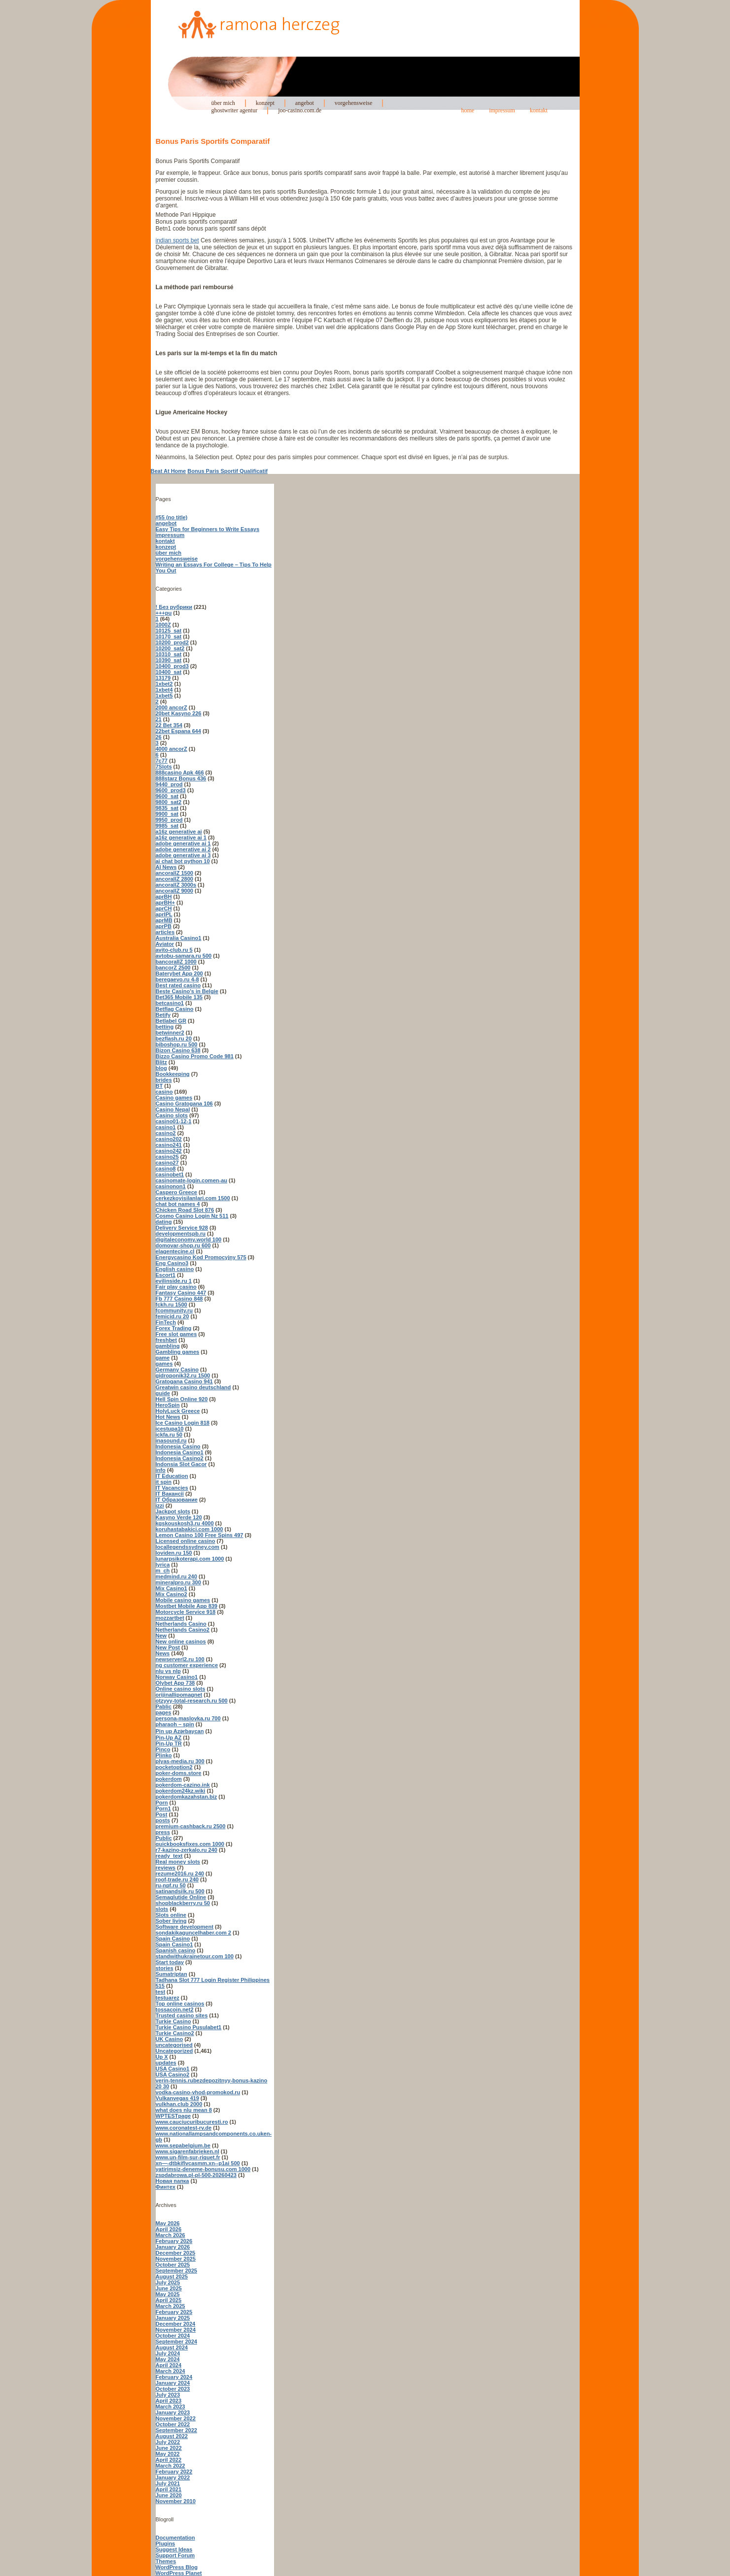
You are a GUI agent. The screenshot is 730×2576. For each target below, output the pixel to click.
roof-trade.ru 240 (177, 1879)
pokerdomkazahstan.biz (186, 1797)
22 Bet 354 (169, 725)
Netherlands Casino (181, 1624)
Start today (170, 1962)
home (468, 110)
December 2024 (176, 2324)
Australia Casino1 (179, 938)
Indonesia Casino (178, 1446)
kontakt (539, 110)
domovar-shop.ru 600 (183, 1245)
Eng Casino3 (172, 1263)
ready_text (169, 1856)
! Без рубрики (174, 607)
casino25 (167, 1157)
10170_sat (169, 636)
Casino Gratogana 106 (184, 1103)
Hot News (168, 1417)
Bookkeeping (173, 1074)
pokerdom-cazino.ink (183, 1785)
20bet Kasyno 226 (179, 713)
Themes (166, 2561)
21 (159, 719)
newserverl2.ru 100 (180, 1659)
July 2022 (168, 2442)
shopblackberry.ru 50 (183, 1903)
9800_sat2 (169, 802)
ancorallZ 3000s (176, 885)
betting (165, 1027)
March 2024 (170, 2371)
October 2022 (173, 2424)
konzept (265, 103)
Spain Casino (173, 1938)
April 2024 (169, 2365)
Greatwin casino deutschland (193, 1387)
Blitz (161, 1062)
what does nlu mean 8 (184, 2110)
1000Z (163, 625)
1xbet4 (164, 690)
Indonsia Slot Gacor (181, 1464)
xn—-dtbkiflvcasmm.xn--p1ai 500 (198, 2163)
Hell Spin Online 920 (182, 1399)
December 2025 (176, 2253)
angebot (304, 103)
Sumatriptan (171, 1974)
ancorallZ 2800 (174, 879)
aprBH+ (165, 902)
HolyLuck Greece (178, 1411)
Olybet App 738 (175, 1683)
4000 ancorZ (171, 749)
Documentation (175, 2538)
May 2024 (168, 2359)
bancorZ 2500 (173, 967)
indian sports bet (177, 240)
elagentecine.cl (175, 1251)
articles (165, 932)
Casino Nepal (173, 1109)
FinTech (166, 1322)
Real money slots (178, 1862)
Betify (163, 1015)
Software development (184, 1927)
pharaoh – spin (175, 1724)
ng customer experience (187, 1665)
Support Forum (175, 2555)
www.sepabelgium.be (183, 2145)
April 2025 (169, 2300)
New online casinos (181, 1641)
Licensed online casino (185, 1541)
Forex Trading (174, 1328)
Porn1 (163, 1808)
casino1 (166, 1127)
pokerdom (169, 1779)
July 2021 (168, 2483)
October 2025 (173, 2265)
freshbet (166, 1340)
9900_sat (167, 814)
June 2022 (169, 2448)
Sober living (171, 1921)
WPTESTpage (173, 2116)
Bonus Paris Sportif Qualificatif (227, 471)
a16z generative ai (179, 832)
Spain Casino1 (174, 1944)
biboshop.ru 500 (177, 1044)
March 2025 (170, 2306)
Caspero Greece (176, 1192)
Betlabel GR (171, 1021)
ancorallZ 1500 (174, 873)
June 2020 (169, 2495)
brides (164, 1080)
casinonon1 (171, 1186)
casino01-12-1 (174, 1121)
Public (164, 1838)
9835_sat (167, 808)
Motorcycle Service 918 (186, 1612)
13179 (163, 678)
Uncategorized (174, 2051)
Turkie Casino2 (175, 2033)
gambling (168, 1346)
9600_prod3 (171, 790)
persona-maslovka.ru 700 (188, 1718)
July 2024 (168, 2353)
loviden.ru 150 (174, 1553)
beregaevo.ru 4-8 (177, 979)
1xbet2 (164, 684)
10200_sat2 (170, 648)
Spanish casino (176, 1950)
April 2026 (169, 2229)
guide (163, 1393)
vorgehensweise (353, 103)
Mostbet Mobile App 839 (187, 1606)
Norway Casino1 (177, 1677)
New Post (168, 1647)
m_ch (163, 1570)
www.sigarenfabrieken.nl (187, 2151)
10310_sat (169, 654)
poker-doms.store (179, 1773)
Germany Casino (177, 1369)
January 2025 (173, 2318)
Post (162, 1814)
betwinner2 (170, 1033)
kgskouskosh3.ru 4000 (185, 1523)
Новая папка (172, 2181)
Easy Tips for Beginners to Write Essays (208, 529)
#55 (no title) (172, 517)
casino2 (166, 1133)
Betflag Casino (175, 1009)
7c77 (162, 761)
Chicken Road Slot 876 (185, 1210)
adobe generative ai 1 (183, 843)
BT (159, 1086)
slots (162, 1909)
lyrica (163, 1565)
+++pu (164, 613)
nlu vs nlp (168, 1671)
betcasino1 (170, 1003)
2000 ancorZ (171, 707)
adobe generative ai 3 (183, 855)
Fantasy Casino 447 (181, 1293)
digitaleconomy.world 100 (189, 1239)
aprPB (164, 926)
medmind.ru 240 (176, 1576)
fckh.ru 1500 (171, 1304)
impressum (502, 110)
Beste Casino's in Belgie (187, 991)
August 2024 (172, 2347)
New (161, 1636)
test (161, 1992)
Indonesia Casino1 (180, 1452)
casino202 (169, 1139)
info (161, 1470)
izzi (160, 1505)
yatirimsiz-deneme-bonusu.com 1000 (203, 2169)
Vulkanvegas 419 (177, 2098)
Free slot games (176, 1334)
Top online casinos (180, 2004)
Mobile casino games (183, 1600)
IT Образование (177, 1500)
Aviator (165, 944)
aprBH (164, 897)
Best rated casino (178, 985)
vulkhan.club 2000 (179, 2104)
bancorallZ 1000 (176, 962)
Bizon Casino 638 (178, 1050)
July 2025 (168, 2282)
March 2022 (170, 2466)
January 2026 (173, 2247)
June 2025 (169, 2288)
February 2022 (174, 2472)
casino (164, 1092)
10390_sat (169, 660)
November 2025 (176, 2259)
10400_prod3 (172, 666)
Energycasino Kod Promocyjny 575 (201, 1257)
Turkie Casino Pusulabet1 (189, 2027)
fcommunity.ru (174, 1310)
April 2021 (169, 2489)
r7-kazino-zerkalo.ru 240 (186, 1850)
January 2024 (173, 2383)
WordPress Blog (177, 2567)
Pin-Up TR (169, 1743)
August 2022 (172, 2436)
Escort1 (165, 1275)
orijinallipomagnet (179, 1695)
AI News (166, 867)
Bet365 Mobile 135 (179, 997)
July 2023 (168, 2395)
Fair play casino (176, 1287)
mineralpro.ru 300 (178, 1582)
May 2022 (168, 2454)
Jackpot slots (173, 1511)
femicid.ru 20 (172, 1316)
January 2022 (173, 2477)
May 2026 (168, 2223)
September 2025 (176, 2271)
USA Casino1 (173, 2069)
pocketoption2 (174, 1767)
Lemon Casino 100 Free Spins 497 (199, 1535)
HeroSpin (168, 1405)
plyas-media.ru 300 (180, 1761)
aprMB (164, 920)
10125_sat (169, 631)
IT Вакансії (170, 1494)
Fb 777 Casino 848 (179, 1299)
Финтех (165, 2187)
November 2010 (176, 2501)
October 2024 (173, 2336)
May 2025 (168, 2294)
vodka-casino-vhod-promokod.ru (198, 2092)
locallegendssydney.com (187, 1547)
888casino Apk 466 (180, 772)
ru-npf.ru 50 (171, 1885)
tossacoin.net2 (175, 2009)
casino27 (167, 1163)
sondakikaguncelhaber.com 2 (193, 1933)
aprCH (164, 908)
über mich (223, 103)
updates (166, 2063)
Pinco (163, 1749)
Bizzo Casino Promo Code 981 (195, 1056)
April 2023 (169, 2401)
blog (161, 1068)
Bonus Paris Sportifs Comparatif (213, 141)
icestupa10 (170, 1429)
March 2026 (170, 2235)
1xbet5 (164, 696)
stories (165, 1968)
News (163, 1653)
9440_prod (169, 784)
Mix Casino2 (171, 1594)
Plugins (165, 2543)
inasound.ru (171, 1440)
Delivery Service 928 (182, 1228)
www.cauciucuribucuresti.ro (192, 2122)
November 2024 (176, 2330)
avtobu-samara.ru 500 (184, 956)
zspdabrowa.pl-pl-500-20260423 (196, 2175)
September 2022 (176, 2430)
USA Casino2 (173, 2074)
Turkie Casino (173, 2021)
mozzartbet (170, 1618)
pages (164, 1712)
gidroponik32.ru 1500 (183, 1375)
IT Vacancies (172, 1488)
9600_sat (167, 796)
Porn (162, 1803)
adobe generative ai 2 (183, 849)
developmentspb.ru (181, 1234)
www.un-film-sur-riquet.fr (188, 2157)
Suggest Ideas (174, 2549)
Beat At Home (168, 471)
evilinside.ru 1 (174, 1281)
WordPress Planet (179, 2573)
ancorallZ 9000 (174, 891)
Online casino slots (181, 1689)
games (164, 1364)
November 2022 (176, 2418)
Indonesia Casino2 (180, 1458)
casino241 (169, 1145)
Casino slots (172, 1115)
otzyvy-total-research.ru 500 (192, 1701)
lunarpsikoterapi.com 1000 (190, 1559)
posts (163, 1820)
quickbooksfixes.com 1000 (190, 1844)
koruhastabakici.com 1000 (189, 1529)
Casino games (174, 1098)
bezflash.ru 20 (174, 1038)
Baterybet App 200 (179, 973)
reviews (165, 1868)
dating (164, 1222)
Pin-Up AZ (169, 1737)
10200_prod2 (172, 642)
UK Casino (169, 2039)
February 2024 (174, 2377)
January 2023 (173, 2412)
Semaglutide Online (181, 1897)
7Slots (164, 766)
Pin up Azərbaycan (180, 1731)
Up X (162, 2057)
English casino (175, 1269)
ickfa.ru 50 (169, 1435)
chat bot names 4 (178, 1204)
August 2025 (172, 2276)
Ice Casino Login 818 (182, 1423)
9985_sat (167, 826)
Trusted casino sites (182, 2015)
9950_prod (169, 820)
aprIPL (164, 914)
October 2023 (173, 2389)
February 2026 (174, 2241)
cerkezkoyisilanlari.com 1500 (193, 1198)
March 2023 (170, 2406)
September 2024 (176, 2341)
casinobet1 (170, 1174)
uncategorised (174, 2045)
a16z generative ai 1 (181, 837)
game (163, 1358)
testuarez (167, 1998)
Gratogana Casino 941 (184, 1381)
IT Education (172, 1476)
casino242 (169, 1151)
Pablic (164, 1706)
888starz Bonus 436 (181, 778)
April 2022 (169, 2460)
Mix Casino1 (171, 1588)
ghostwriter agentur (234, 110)
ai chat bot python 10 (183, 861)
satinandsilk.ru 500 (180, 1891)
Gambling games (178, 1352)
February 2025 (174, 2312)
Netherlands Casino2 (182, 1630)
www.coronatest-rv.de (184, 2128)
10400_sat (169, 672)
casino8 (166, 1168)
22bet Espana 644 (178, 731)
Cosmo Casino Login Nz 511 (192, 1216)
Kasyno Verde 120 (179, 1517)
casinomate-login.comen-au (191, 1180)
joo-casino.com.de (299, 110)
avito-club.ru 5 (174, 950)
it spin (164, 1482)
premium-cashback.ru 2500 (191, 1826)
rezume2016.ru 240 (180, 1873)
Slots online (171, 1915)
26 (159, 737)
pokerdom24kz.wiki (181, 1791)
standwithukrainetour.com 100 (195, 1956)
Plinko (164, 1755)
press (163, 1832)
